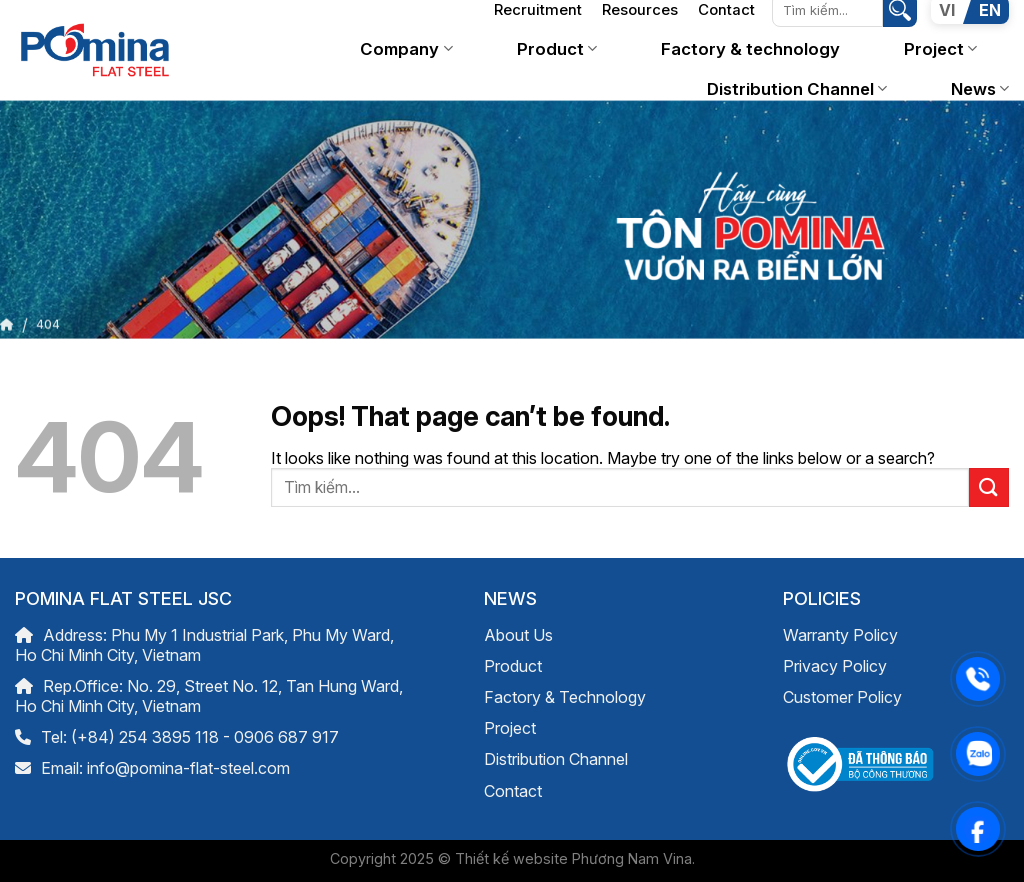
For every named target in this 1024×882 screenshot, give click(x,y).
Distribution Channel (797, 89)
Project (940, 49)
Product (557, 49)
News (980, 89)
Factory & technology (750, 49)
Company (406, 49)
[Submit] (989, 487)
